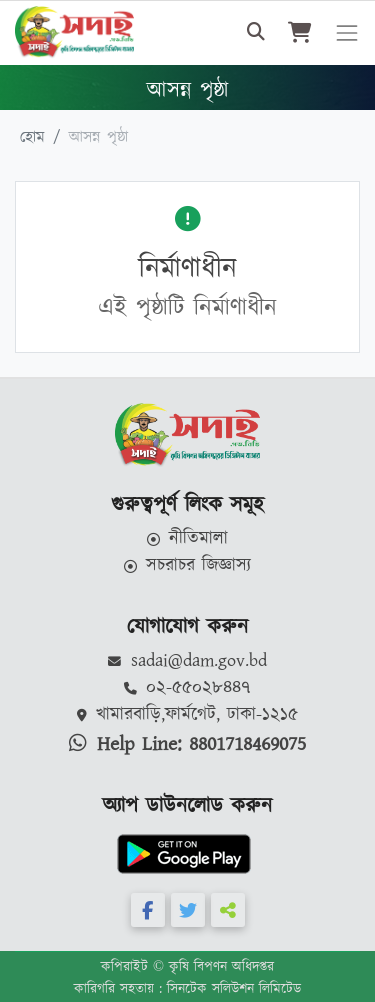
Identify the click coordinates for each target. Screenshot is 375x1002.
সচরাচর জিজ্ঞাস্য (188, 566)
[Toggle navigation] (347, 33)
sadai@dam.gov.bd (187, 661)
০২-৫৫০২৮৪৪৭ (188, 688)
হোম (32, 137)
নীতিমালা (188, 539)
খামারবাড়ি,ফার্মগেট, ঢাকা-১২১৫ (188, 715)
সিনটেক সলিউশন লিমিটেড (234, 989)
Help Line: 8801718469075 (187, 744)
